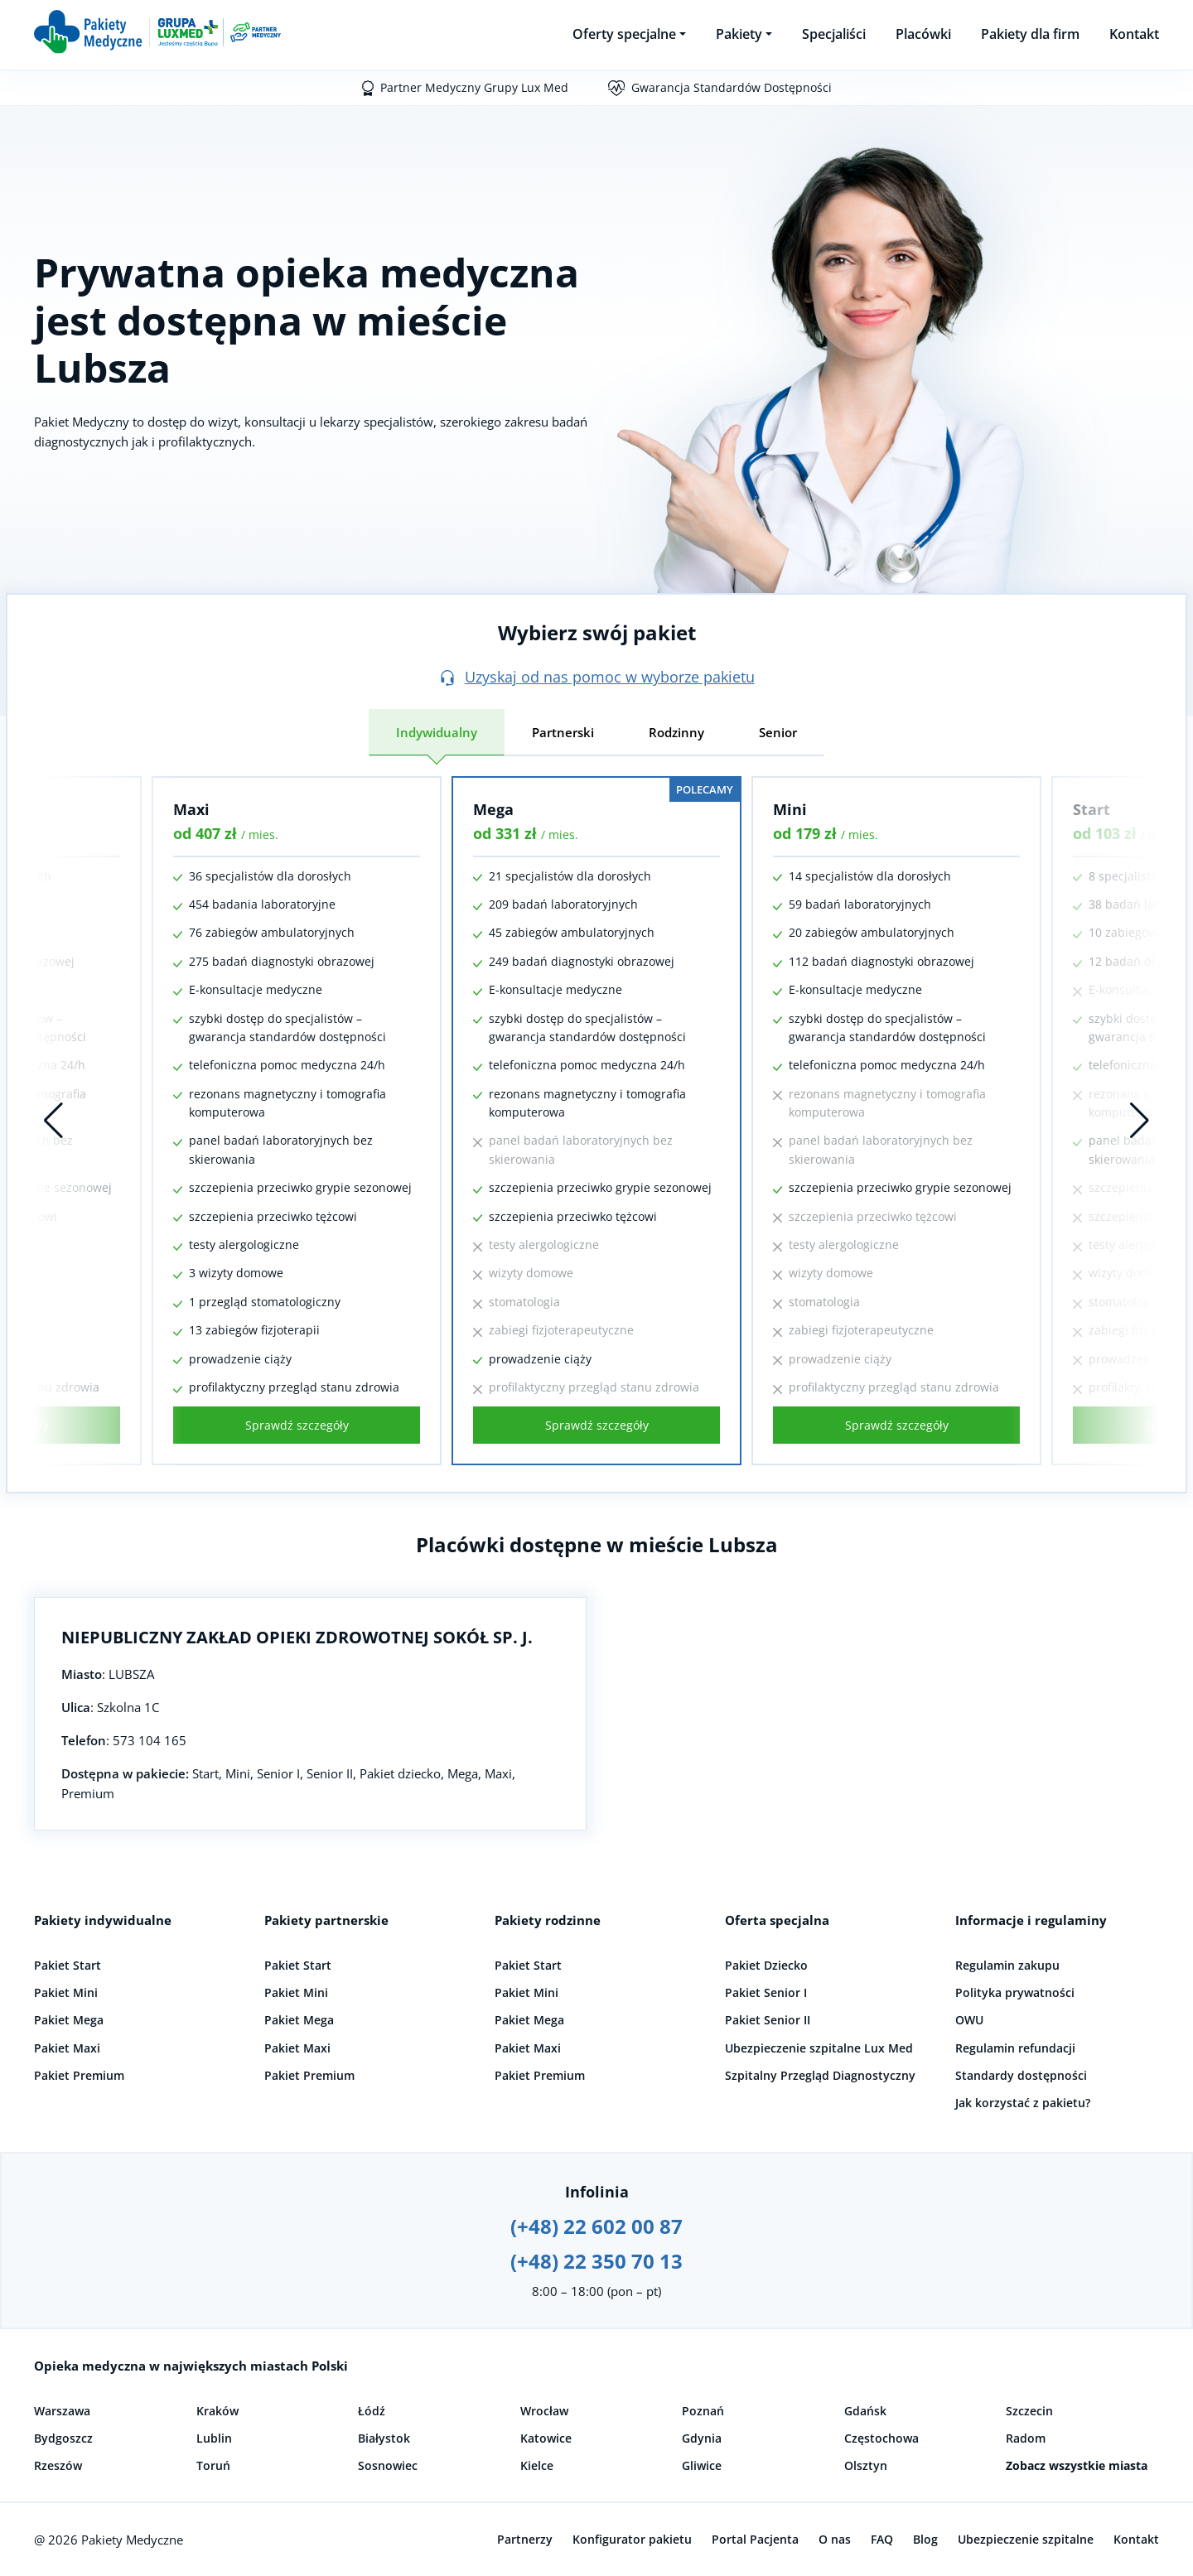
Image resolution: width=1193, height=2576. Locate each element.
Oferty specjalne (624, 34)
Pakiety (739, 34)
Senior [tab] (778, 732)
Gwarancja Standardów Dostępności (731, 87)
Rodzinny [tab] (676, 732)
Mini (790, 809)
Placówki (923, 34)
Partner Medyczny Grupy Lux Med (474, 87)
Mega (493, 809)
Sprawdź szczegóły (297, 1425)
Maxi (191, 809)
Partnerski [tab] (563, 732)
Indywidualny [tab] (436, 732)
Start (1091, 809)
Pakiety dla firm (1030, 34)
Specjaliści (834, 34)
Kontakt (1134, 34)
